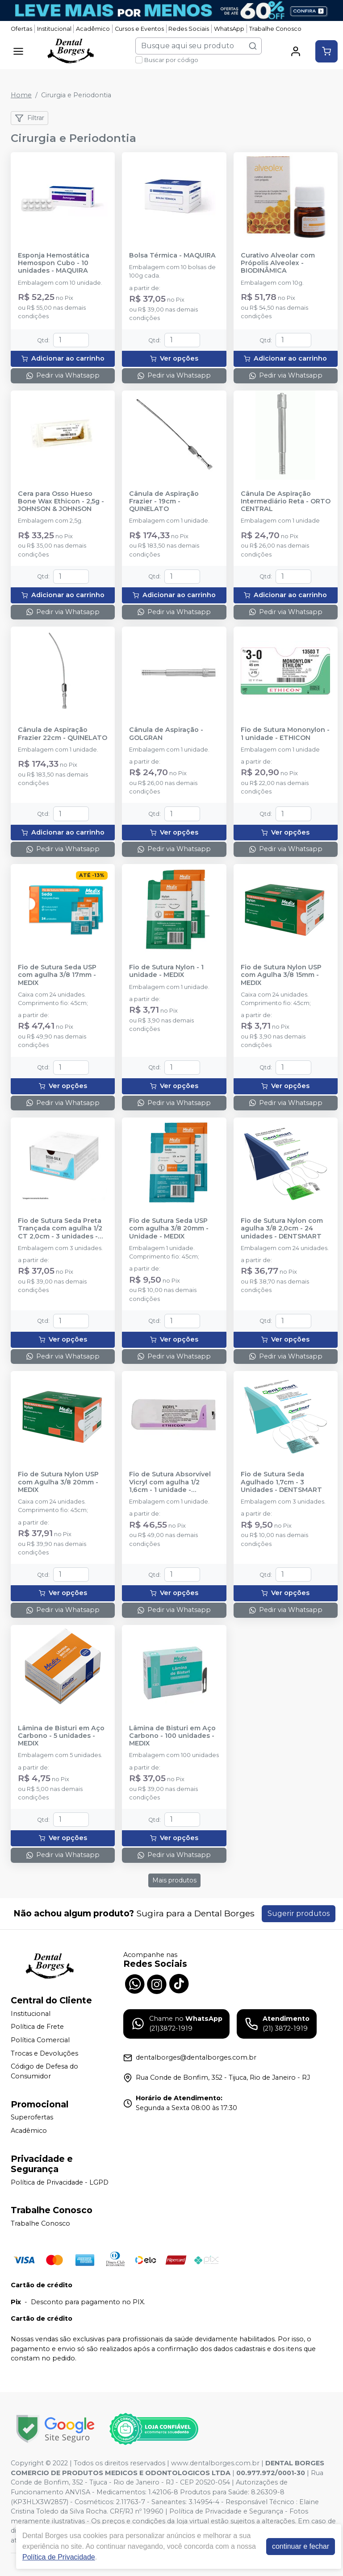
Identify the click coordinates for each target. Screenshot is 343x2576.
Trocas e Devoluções (44, 2053)
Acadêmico (93, 28)
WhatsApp (229, 28)
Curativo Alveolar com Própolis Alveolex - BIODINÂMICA (278, 263)
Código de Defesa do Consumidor (44, 2071)
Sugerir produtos (299, 1913)
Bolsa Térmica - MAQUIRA (172, 255)
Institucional (54, 28)
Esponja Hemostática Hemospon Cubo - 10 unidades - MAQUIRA (53, 263)
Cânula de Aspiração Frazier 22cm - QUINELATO (62, 733)
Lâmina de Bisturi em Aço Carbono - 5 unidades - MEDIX (61, 1736)
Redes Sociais (188, 28)
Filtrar (29, 118)
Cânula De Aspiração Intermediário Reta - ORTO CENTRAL (285, 501)
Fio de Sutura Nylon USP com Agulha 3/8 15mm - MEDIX (281, 975)
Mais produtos (174, 1880)
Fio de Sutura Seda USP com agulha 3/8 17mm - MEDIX (57, 975)
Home (21, 95)
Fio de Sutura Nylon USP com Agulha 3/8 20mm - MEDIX (58, 1482)
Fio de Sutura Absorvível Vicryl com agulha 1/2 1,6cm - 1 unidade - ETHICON (170, 1482)
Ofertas (21, 28)
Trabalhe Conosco (275, 28)
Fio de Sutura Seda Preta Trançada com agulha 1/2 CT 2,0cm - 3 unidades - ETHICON (60, 1228)
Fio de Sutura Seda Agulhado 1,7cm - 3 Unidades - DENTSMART (281, 1482)
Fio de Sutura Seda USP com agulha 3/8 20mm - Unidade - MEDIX (169, 1228)
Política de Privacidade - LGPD (60, 2182)
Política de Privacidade (58, 2557)
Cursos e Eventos (139, 28)
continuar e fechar (300, 2546)
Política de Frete (37, 2027)
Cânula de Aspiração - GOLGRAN (166, 733)
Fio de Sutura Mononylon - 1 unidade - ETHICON (285, 733)
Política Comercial (40, 2040)
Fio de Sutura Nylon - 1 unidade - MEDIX (166, 971)
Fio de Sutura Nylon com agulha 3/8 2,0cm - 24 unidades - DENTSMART (282, 1228)
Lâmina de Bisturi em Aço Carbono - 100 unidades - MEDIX (172, 1736)
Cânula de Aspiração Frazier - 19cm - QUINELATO (164, 501)
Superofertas (32, 2118)
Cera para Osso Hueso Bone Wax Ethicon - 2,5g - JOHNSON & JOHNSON (61, 501)
